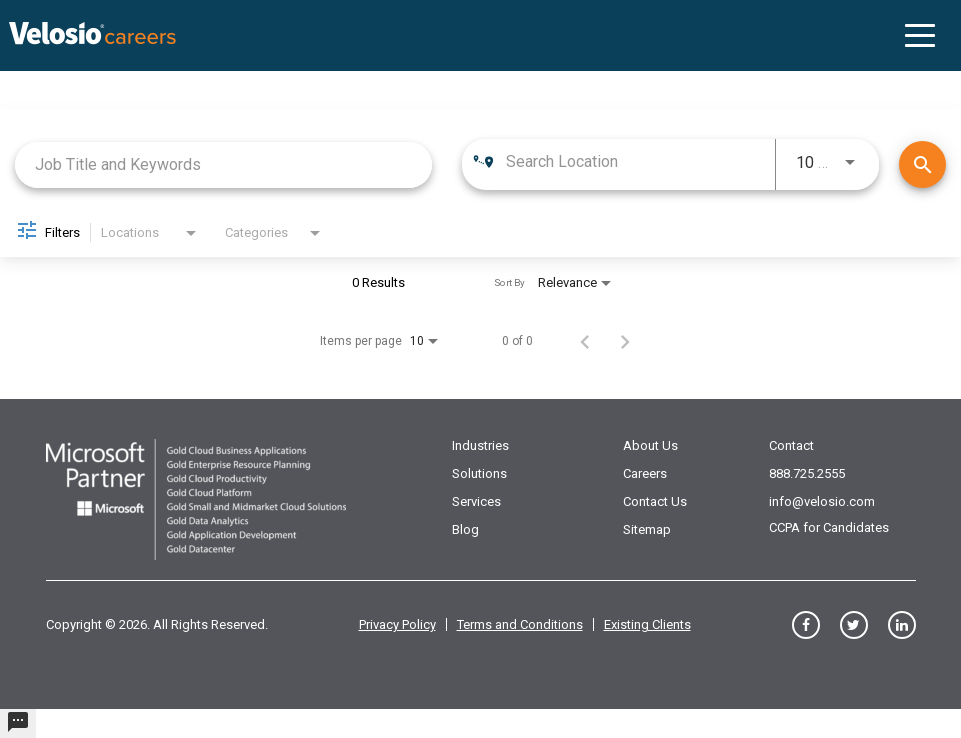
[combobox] (223, 164)
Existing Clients (647, 624)
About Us (650, 445)
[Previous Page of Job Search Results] (585, 341)
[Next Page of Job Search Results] (625, 341)
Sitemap (647, 529)
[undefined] (18, 723)
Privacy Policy (397, 624)
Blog (465, 529)
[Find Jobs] (922, 164)
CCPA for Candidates (829, 527)
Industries (480, 445)
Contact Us (655, 501)
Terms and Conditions (520, 624)
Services (476, 501)
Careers (645, 473)
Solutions (479, 473)
